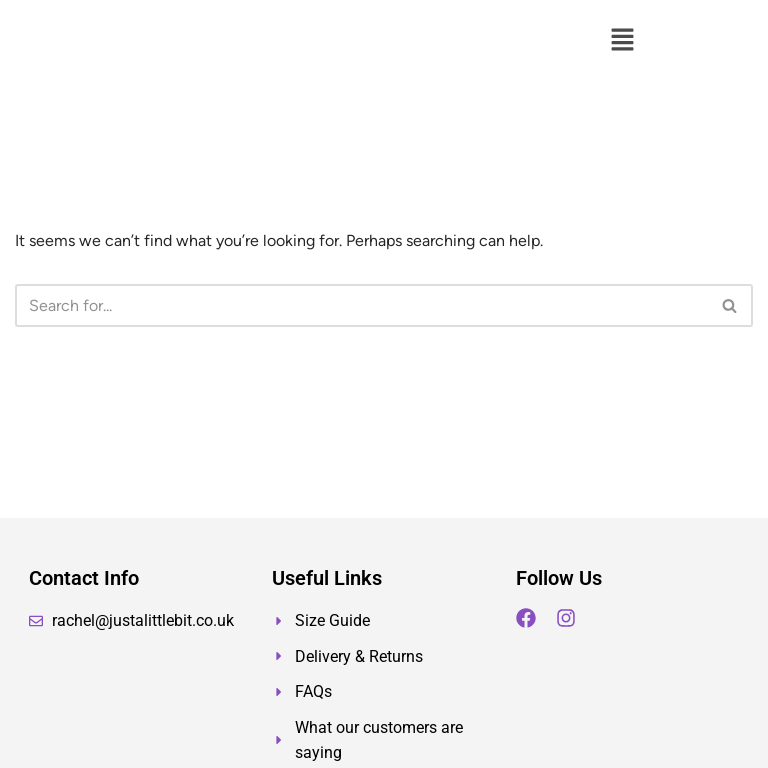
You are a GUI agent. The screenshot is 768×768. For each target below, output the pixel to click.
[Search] (361, 305)
